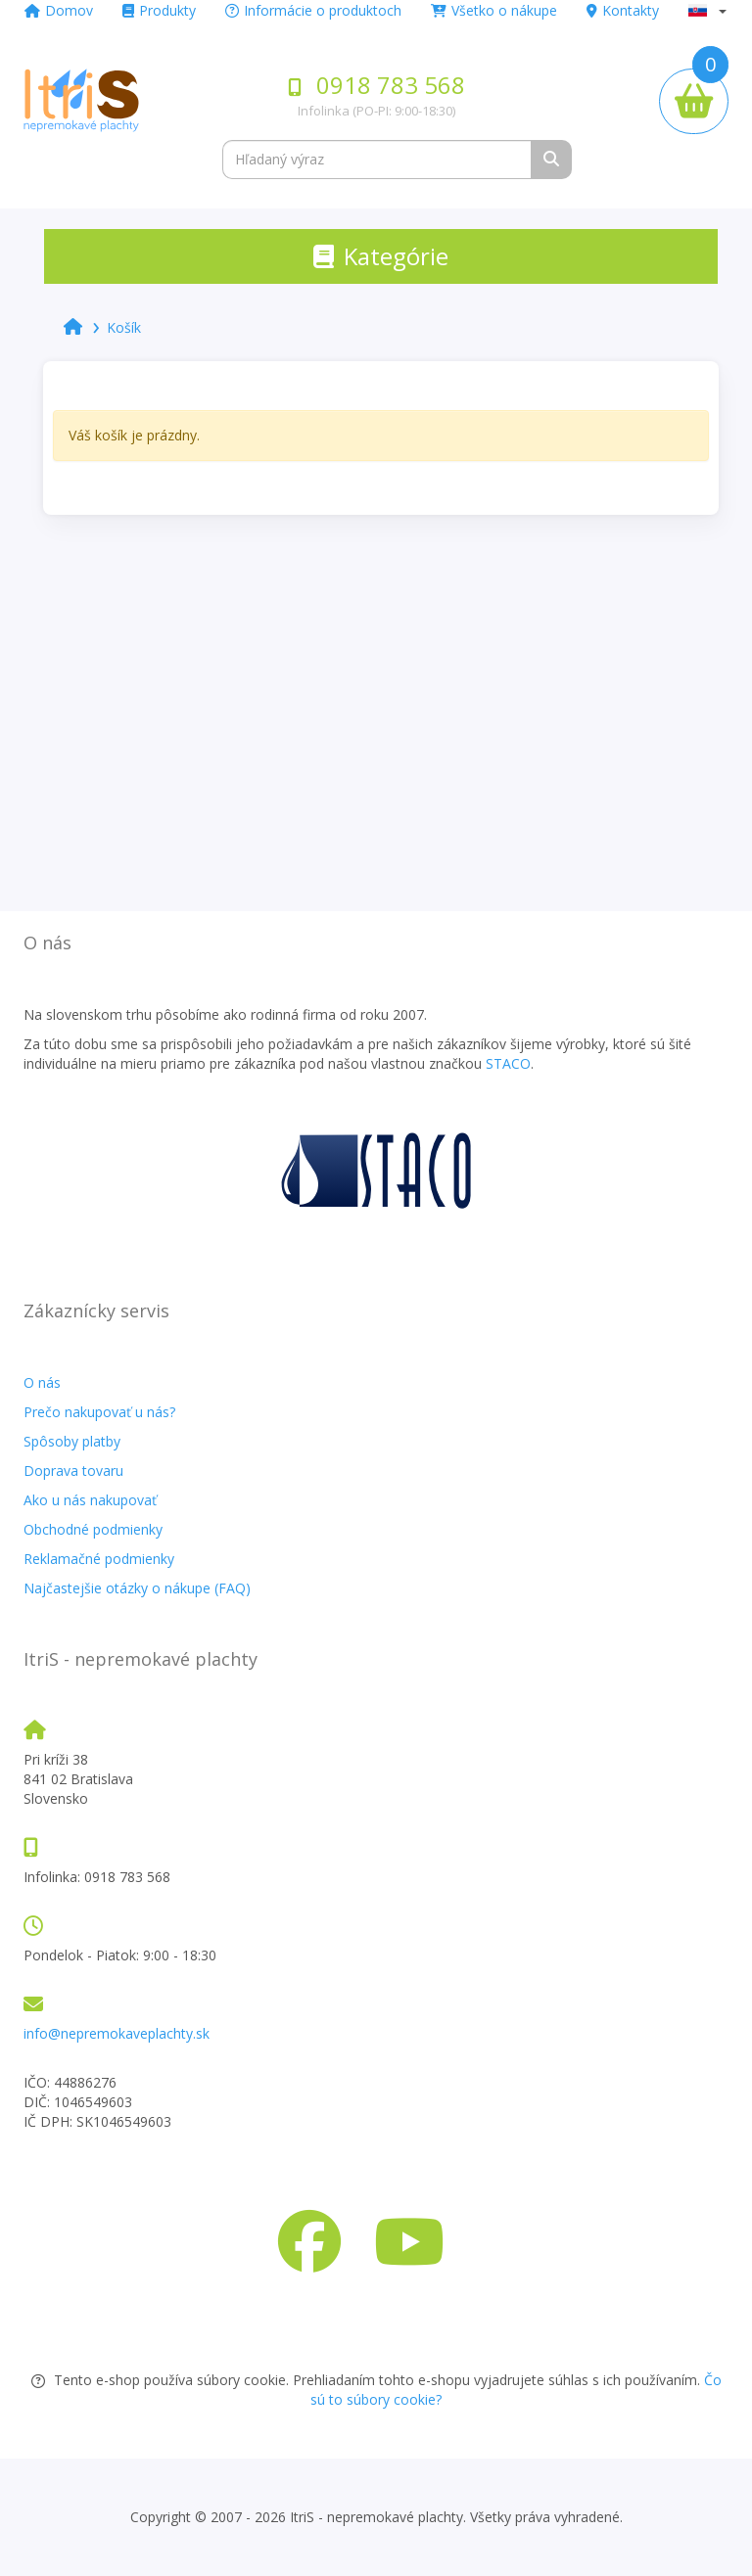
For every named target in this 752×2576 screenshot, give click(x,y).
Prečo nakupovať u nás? (99, 1412)
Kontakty (623, 10)
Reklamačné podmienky (99, 1558)
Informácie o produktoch (313, 10)
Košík (124, 327)
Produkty (159, 10)
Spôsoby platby (72, 1441)
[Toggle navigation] (381, 256)
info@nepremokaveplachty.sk (117, 2033)
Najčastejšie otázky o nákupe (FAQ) (137, 1588)
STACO (508, 1063)
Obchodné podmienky (93, 1529)
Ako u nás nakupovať (90, 1500)
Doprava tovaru (73, 1470)
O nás (42, 1382)
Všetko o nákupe (494, 10)
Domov (58, 10)
